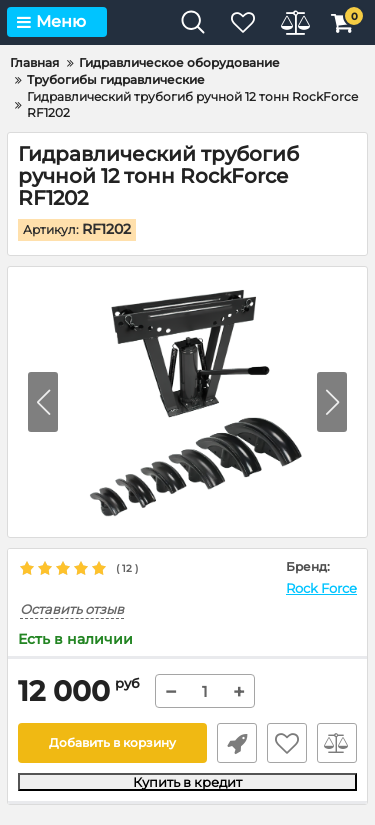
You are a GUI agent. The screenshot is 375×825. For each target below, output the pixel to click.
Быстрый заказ (237, 743)
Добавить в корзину (112, 742)
